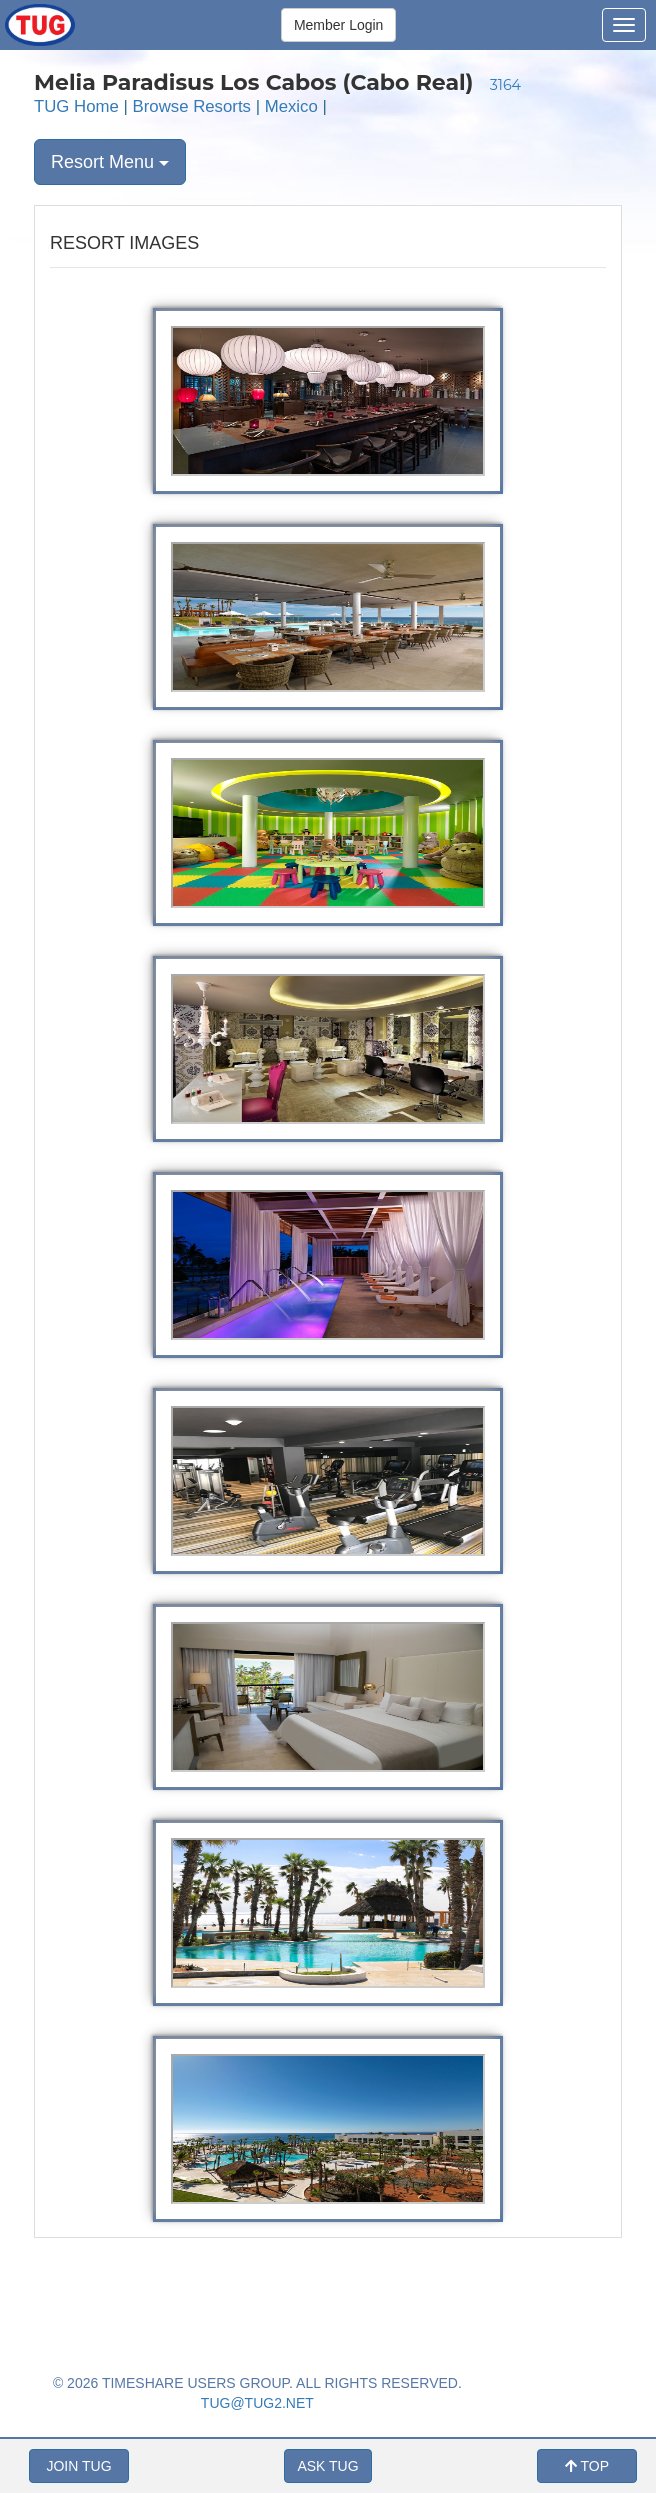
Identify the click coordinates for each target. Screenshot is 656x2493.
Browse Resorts (192, 106)
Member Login (339, 25)
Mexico (291, 106)
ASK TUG (327, 2466)
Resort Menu (110, 162)
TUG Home (76, 106)
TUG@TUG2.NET (257, 2403)
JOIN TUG (78, 2466)
